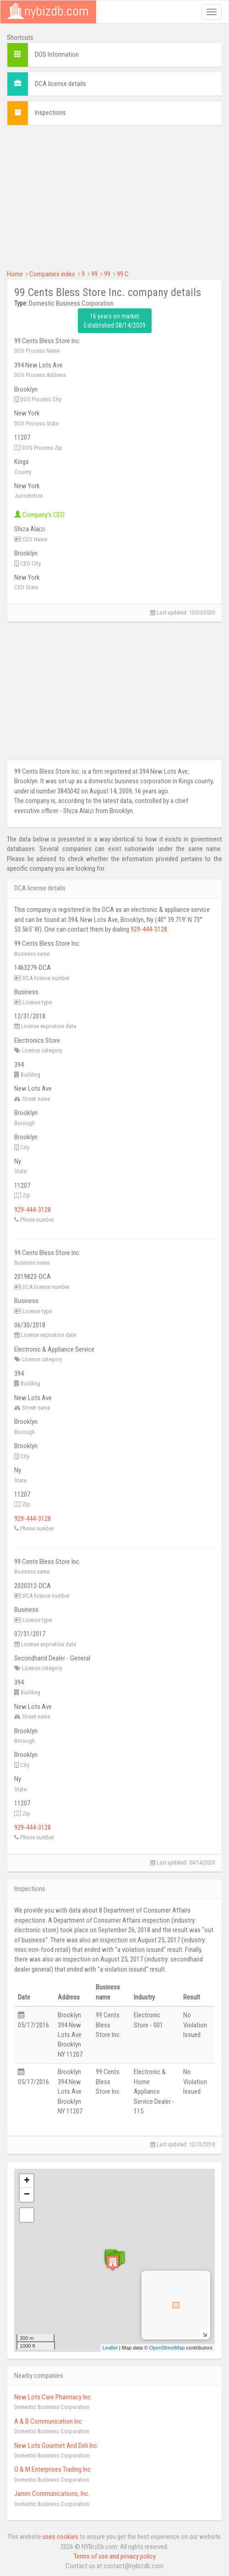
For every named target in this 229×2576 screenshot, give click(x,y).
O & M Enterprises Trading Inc (52, 2469)
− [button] (27, 2195)
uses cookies (60, 2537)
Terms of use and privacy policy (115, 2556)
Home (15, 274)
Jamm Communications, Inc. (52, 2494)
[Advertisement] (114, 196)
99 (94, 274)
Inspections (50, 112)
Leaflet (110, 2347)
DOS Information (57, 54)
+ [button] (27, 2181)
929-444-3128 (149, 929)
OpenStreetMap (167, 2347)
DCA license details (60, 84)
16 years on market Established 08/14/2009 (115, 321)
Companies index (52, 274)
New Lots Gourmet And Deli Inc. (56, 2445)
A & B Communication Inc (48, 2421)
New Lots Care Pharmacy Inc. (53, 2397)
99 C (123, 274)
